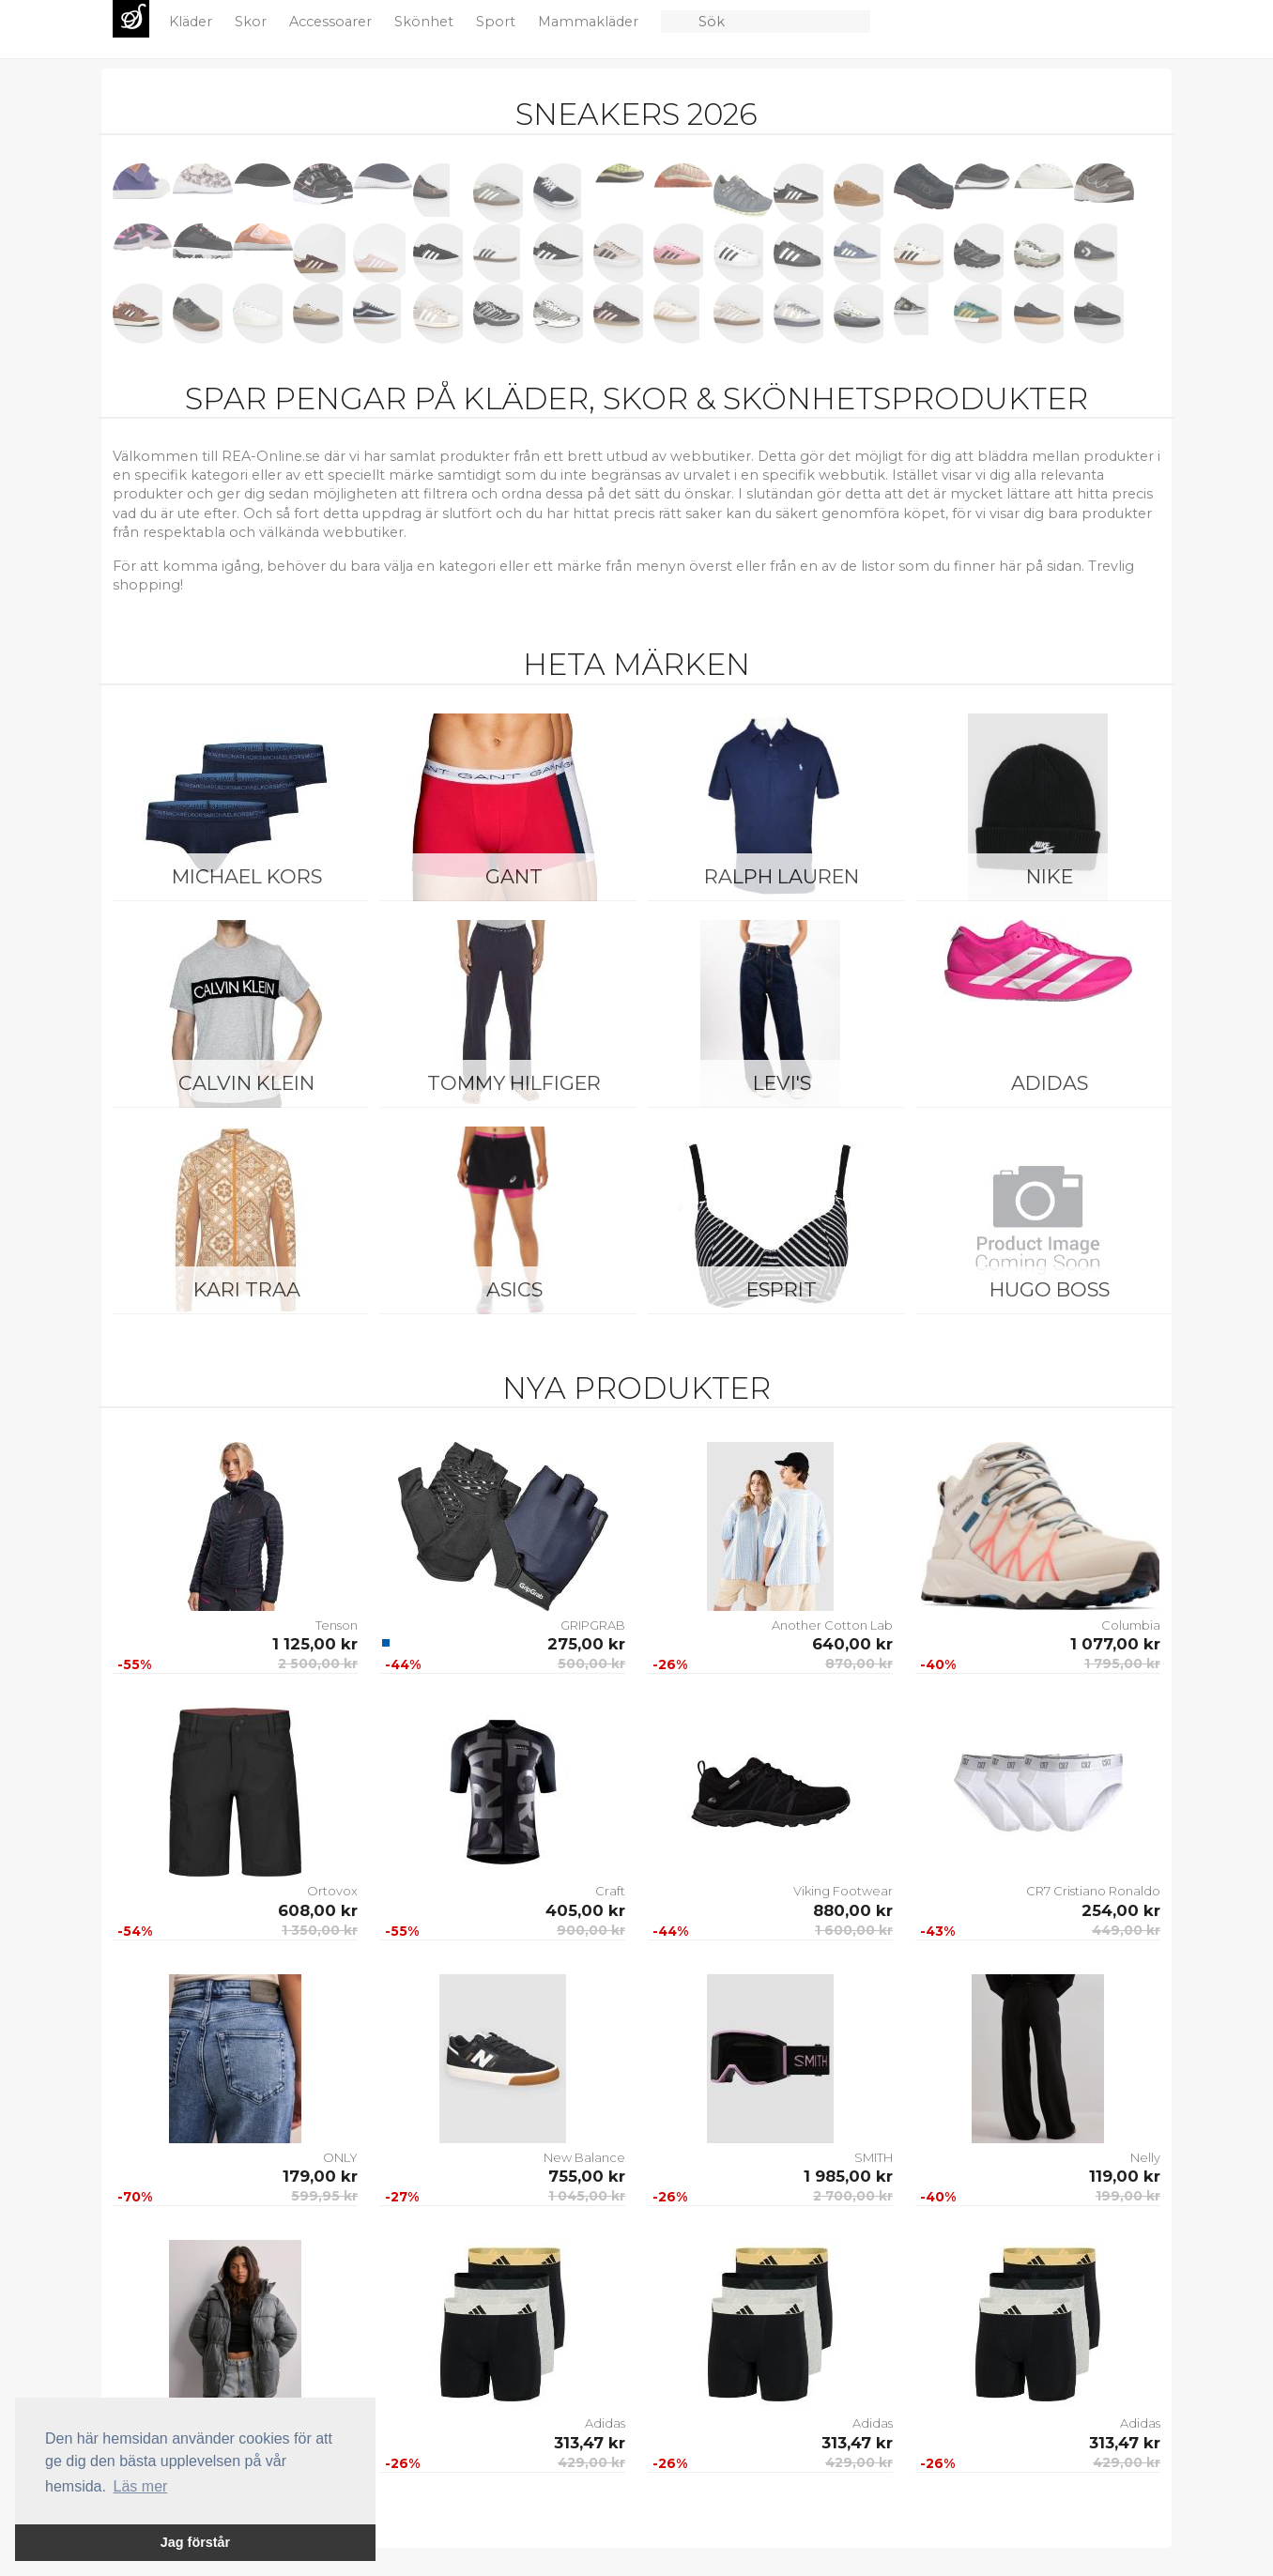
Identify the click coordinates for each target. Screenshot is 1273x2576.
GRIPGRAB (592, 1625)
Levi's (782, 1083)
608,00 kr (318, 1910)
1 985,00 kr (848, 2176)
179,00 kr (320, 2176)
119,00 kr (1124, 2176)
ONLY (340, 2157)
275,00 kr (586, 1643)
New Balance (584, 2157)
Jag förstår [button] (195, 2542)
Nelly (1145, 2157)
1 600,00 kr (854, 1930)
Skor (252, 21)
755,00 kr (586, 2176)
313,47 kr (589, 2442)
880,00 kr (853, 1910)
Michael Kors (247, 876)
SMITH (873, 2157)
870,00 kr (859, 1663)
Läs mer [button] (141, 2486)
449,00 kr (1126, 1930)
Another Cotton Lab (832, 1625)
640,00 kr (852, 1643)
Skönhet (425, 21)
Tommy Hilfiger (514, 1083)
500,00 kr (591, 1663)
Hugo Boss (1049, 1289)
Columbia (1130, 1625)
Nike (1049, 876)
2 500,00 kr (318, 1663)
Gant (514, 876)
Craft (610, 1890)
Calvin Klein (246, 1083)
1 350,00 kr (320, 1930)
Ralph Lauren (781, 876)
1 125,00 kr (315, 1643)
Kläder (192, 21)
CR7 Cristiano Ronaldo (1093, 1890)
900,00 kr (591, 1930)
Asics (514, 1289)
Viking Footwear (843, 1890)
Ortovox (332, 1890)
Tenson (336, 1625)
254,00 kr (1120, 1910)
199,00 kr (1128, 2195)
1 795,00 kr (1122, 1663)
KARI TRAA (246, 1289)
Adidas (1049, 1083)
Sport (497, 21)
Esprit (781, 1289)
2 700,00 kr (853, 2195)
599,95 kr (324, 2195)
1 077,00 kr (1115, 1643)
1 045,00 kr (586, 2195)
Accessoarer (332, 21)
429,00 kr (591, 2462)
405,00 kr (585, 1910)
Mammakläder (590, 21)
